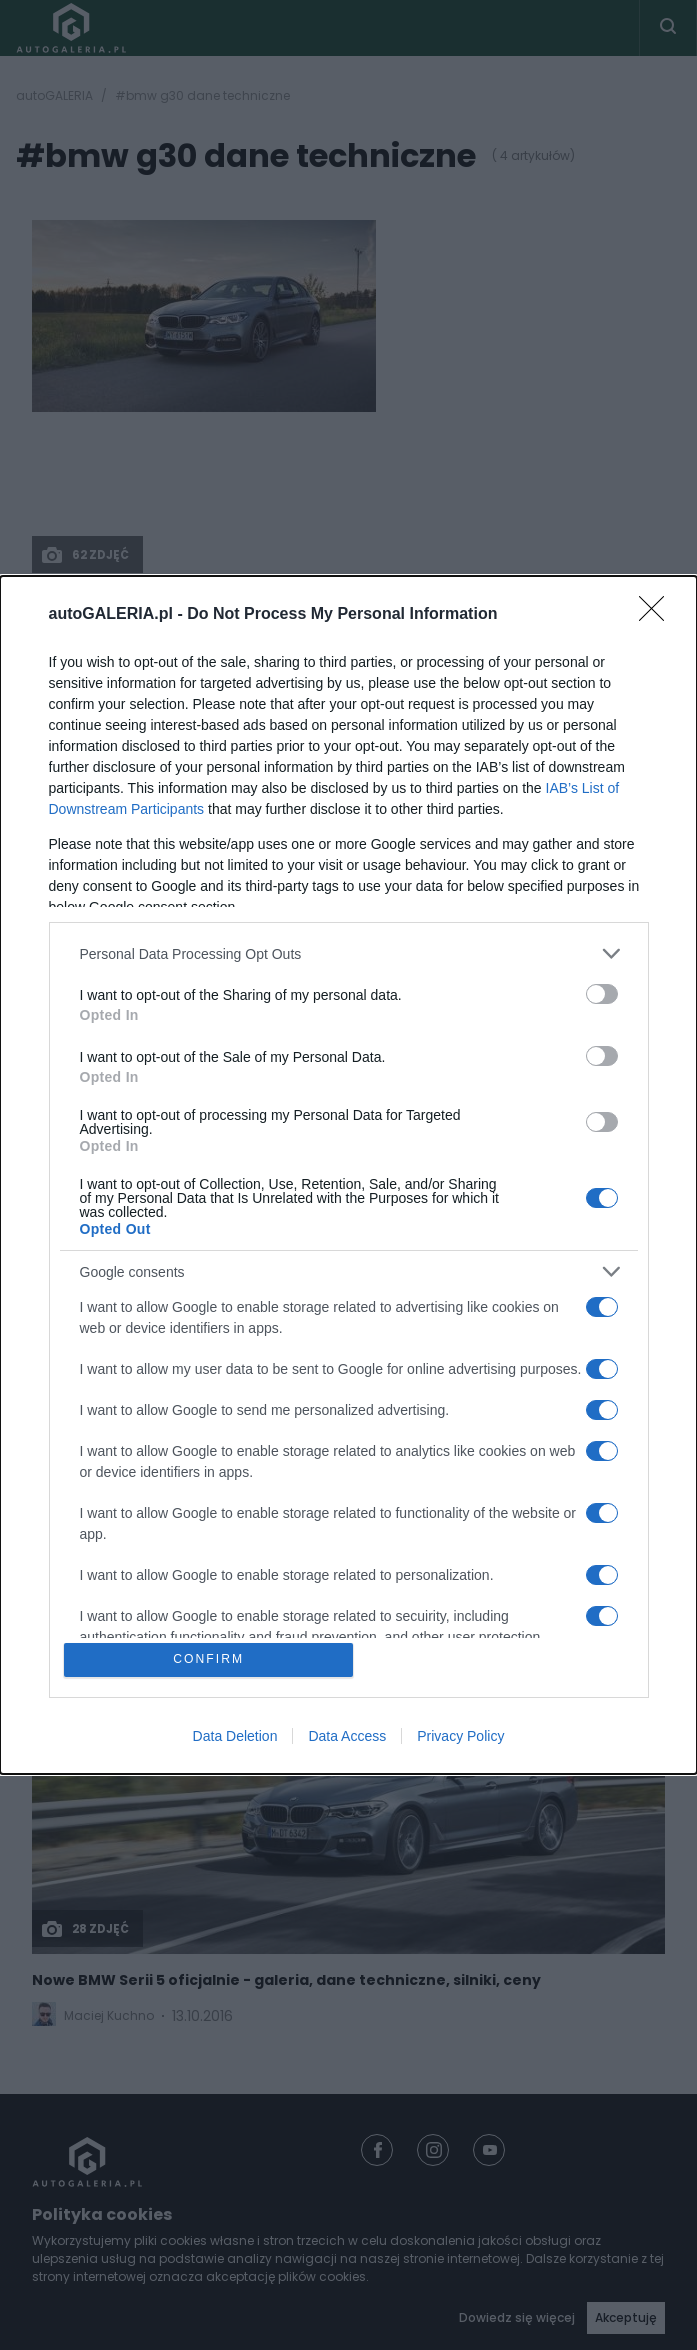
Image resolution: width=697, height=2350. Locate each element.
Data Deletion (235, 1738)
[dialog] (348, 1175)
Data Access (347, 1738)
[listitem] (349, 952)
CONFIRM (210, 1659)
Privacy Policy (460, 1738)
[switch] (602, 993)
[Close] (658, 614)
